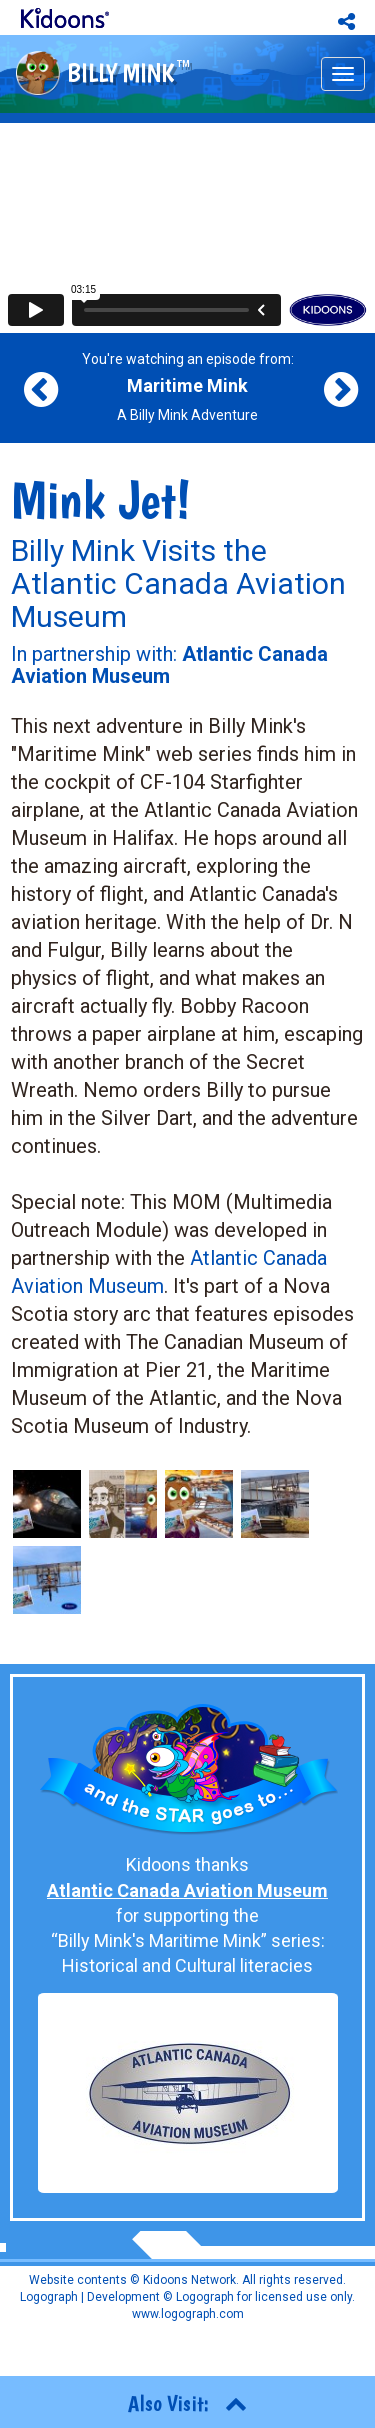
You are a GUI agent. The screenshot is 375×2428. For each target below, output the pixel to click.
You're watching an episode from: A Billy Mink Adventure (188, 387)
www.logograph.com (188, 2314)
